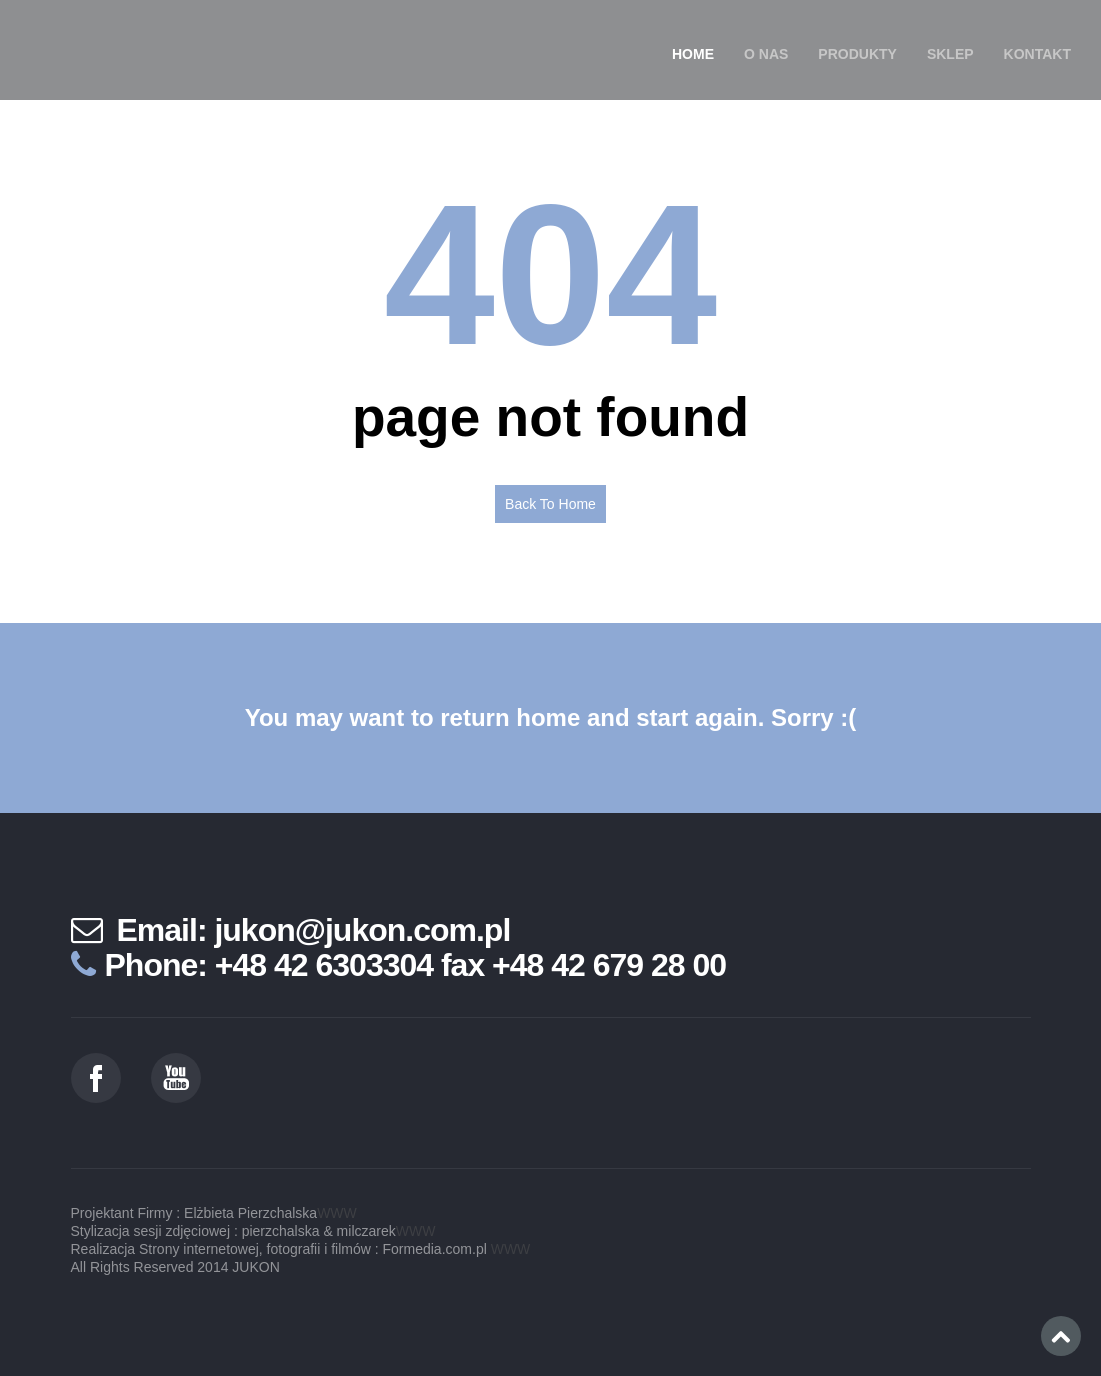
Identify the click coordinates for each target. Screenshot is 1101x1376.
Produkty (857, 54)
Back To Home (550, 504)
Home (693, 54)
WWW (337, 1213)
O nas (766, 54)
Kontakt (1037, 54)
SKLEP (950, 54)
